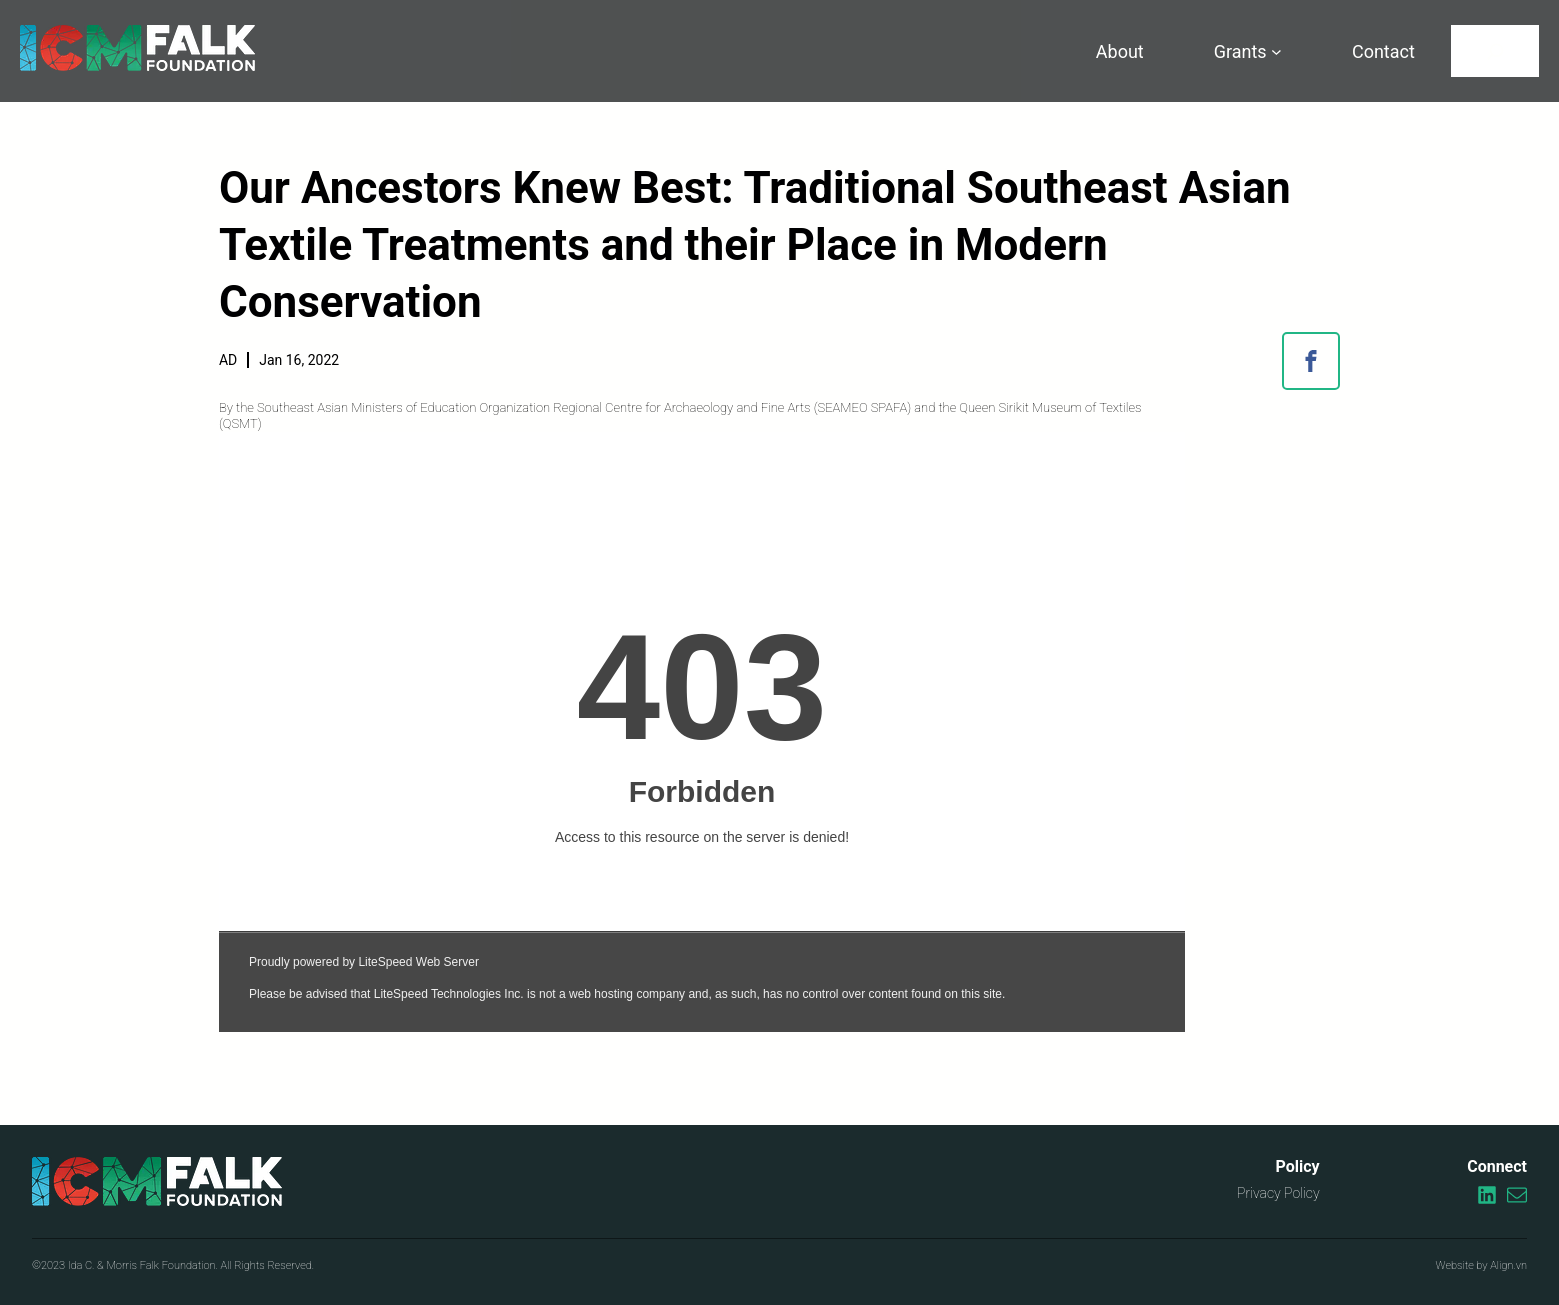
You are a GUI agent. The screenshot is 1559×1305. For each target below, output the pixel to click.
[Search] (1495, 51)
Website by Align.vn (1481, 1265)
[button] (1311, 361)
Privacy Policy (1278, 1193)
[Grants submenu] (1276, 51)
